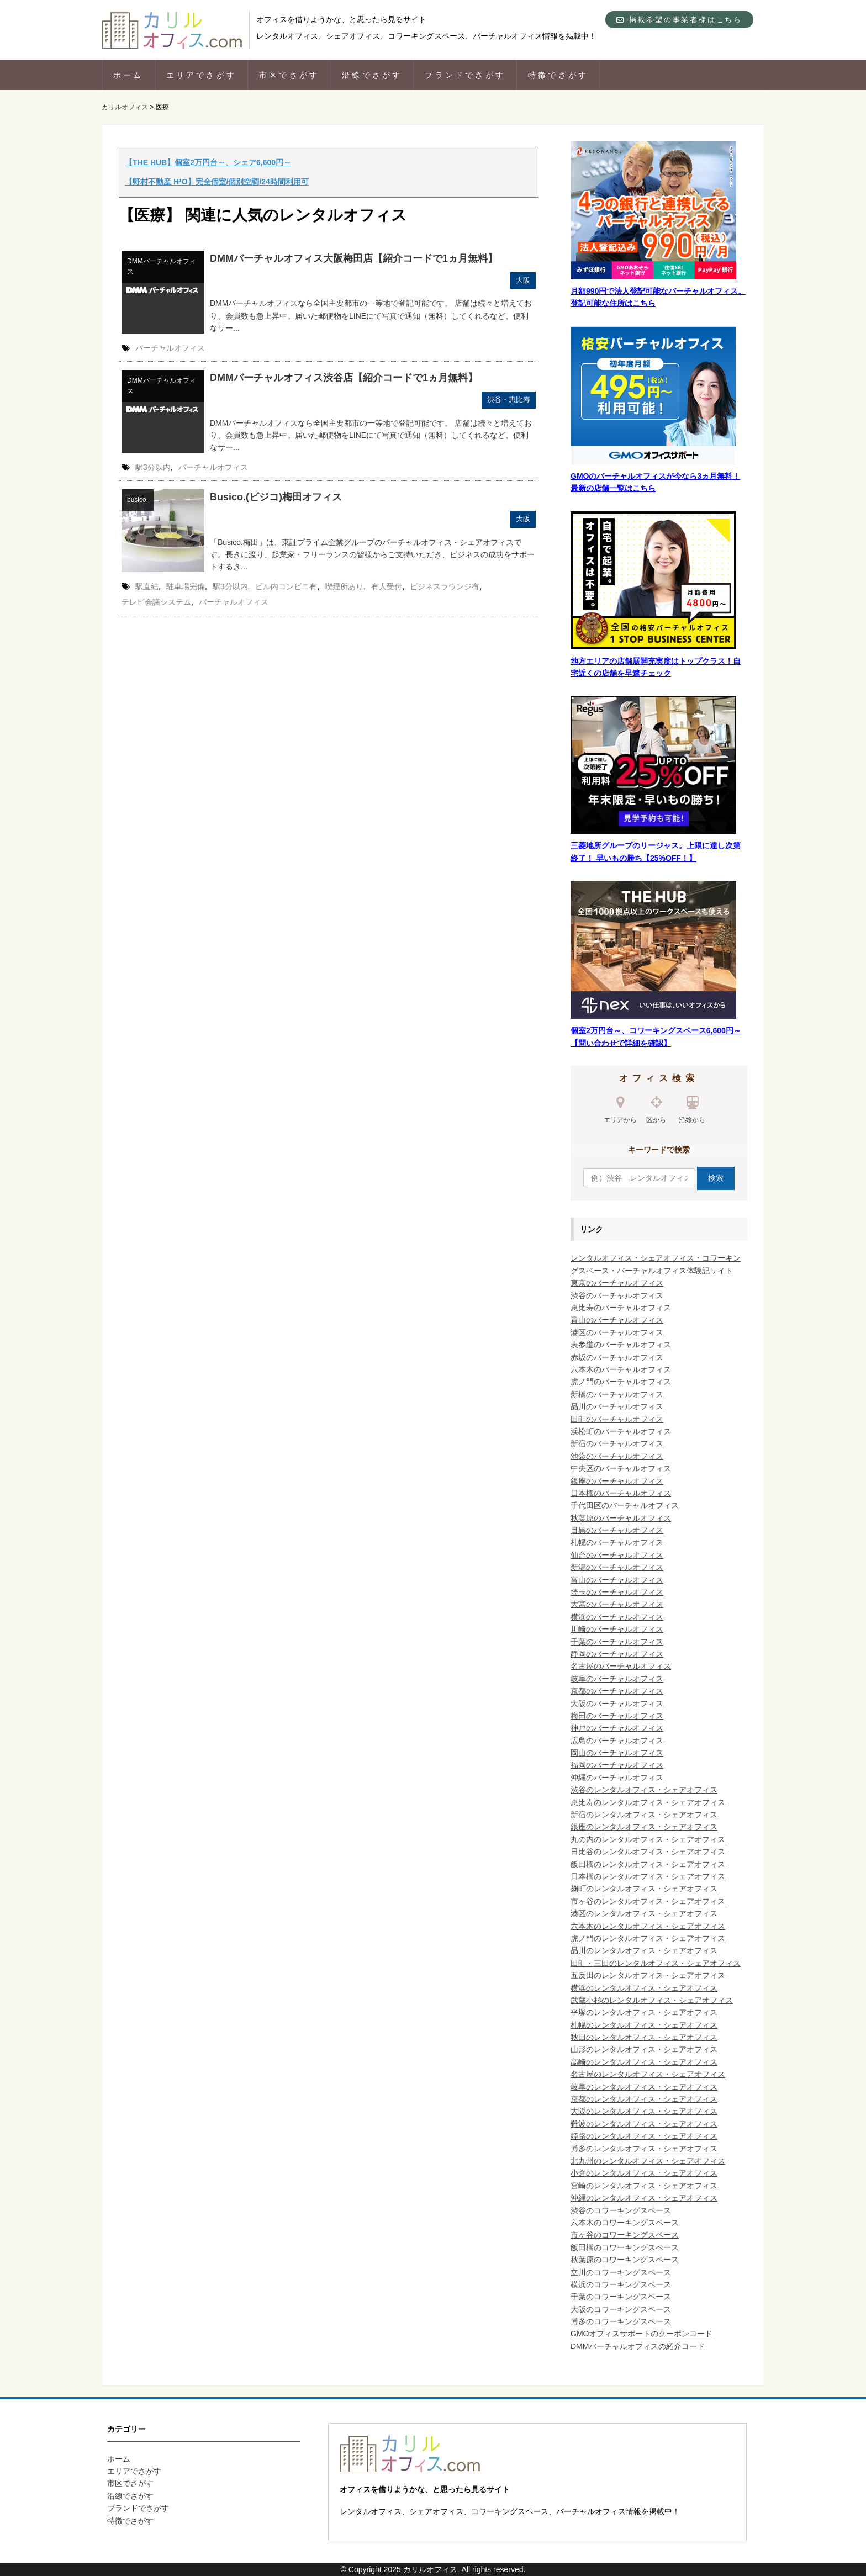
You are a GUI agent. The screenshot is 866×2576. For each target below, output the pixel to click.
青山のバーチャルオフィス (617, 1319)
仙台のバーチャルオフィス (617, 1555)
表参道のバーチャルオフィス (621, 1344)
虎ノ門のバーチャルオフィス (621, 1381)
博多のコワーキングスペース (621, 2321)
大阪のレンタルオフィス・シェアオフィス (644, 2111)
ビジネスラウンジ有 (444, 586)
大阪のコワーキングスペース (621, 2309)
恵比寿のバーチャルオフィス (621, 1307)
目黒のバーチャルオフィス (617, 1530)
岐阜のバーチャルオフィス (617, 1678)
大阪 (523, 280)
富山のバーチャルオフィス (617, 1579)
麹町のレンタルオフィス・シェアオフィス (644, 1888)
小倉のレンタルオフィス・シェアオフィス (644, 2172)
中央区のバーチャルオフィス (621, 1468)
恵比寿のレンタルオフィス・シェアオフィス (648, 1802)
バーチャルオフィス (170, 347)
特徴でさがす (558, 75)
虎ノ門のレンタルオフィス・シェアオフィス (648, 1938)
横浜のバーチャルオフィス (617, 1616)
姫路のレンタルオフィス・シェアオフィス (644, 2135)
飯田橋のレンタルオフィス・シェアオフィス (648, 1864)
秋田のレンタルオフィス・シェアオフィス (644, 2037)
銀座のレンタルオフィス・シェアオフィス (644, 1826)
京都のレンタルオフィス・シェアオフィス (644, 2098)
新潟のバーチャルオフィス (617, 1567)
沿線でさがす (372, 75)
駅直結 (147, 586)
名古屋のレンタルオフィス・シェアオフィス (648, 2074)
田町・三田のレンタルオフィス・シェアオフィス (656, 1963)
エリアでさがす (201, 75)
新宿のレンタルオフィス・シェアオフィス (644, 1814)
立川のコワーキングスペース (621, 2272)
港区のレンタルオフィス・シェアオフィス (644, 1913)
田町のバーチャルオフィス (617, 1419)
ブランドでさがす (465, 75)
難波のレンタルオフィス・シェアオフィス (644, 2123)
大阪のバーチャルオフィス (617, 1703)
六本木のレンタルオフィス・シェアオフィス (648, 1926)
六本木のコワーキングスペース (625, 2222)
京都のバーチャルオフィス (617, 1690)
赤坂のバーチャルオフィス (617, 1357)
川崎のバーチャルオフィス (617, 1629)
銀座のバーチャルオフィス (617, 1481)
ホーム (128, 75)
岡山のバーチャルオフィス (617, 1752)
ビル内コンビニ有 (286, 586)
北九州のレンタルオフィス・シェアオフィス (648, 2160)
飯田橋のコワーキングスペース (625, 2247)
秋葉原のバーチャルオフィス (621, 1518)
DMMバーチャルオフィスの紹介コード (638, 2346)
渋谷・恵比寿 (508, 399)
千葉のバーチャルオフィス (617, 1641)
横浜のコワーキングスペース (621, 2284)
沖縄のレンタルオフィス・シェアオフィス (644, 2197)
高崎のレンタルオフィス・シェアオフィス (644, 2061)
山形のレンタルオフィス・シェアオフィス (644, 2049)
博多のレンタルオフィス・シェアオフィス (644, 2148)
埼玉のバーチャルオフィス (617, 1592)
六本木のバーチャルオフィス (621, 1369)
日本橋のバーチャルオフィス (621, 1493)
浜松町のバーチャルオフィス (621, 1431)
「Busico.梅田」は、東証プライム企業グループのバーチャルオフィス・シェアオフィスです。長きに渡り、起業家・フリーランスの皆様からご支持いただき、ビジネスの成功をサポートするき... (372, 555)
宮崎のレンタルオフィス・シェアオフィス (644, 2185)
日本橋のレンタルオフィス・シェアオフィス (648, 1876)
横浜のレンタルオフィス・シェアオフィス (644, 1987)
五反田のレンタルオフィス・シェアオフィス (648, 1975)
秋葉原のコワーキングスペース (625, 2259)
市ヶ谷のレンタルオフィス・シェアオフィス (648, 1901)
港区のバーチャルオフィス (617, 1332)
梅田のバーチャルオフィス (617, 1715)
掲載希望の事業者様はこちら (679, 19)
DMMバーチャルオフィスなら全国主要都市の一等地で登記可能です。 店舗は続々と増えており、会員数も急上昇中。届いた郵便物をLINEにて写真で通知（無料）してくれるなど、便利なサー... (371, 315)
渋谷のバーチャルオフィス (617, 1295)
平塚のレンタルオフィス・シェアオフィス (644, 2012)
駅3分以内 (153, 467)
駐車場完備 (185, 586)
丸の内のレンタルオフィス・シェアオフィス (648, 1839)
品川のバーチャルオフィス (617, 1406)
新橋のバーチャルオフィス (617, 1394)
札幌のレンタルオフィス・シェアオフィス (644, 2024)
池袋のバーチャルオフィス (617, 1456)
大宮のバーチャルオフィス (617, 1604)
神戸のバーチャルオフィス (617, 1727)
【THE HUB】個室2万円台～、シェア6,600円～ (208, 162)
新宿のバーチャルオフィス (617, 1443)
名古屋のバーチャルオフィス (621, 1666)
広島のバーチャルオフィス (617, 1740)
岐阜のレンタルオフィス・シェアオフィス (644, 2086)
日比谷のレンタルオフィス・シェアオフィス (648, 1851)
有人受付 (386, 586)
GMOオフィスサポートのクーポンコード (641, 2333)
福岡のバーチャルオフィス (617, 1764)
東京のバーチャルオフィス (617, 1282)
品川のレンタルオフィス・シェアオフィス (644, 1950)
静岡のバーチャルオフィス (617, 1653)
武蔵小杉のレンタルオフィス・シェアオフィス (652, 2000)
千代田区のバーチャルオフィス (625, 1505)
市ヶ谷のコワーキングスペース (625, 2234)
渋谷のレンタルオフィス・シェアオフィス (644, 1789)
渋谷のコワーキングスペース (621, 2210)
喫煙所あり (344, 586)
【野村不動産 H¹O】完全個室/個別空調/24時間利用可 (217, 181)
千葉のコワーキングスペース (621, 2296)
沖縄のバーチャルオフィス (617, 1777)
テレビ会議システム (156, 601)
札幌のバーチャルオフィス (617, 1542)
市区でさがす (289, 75)
